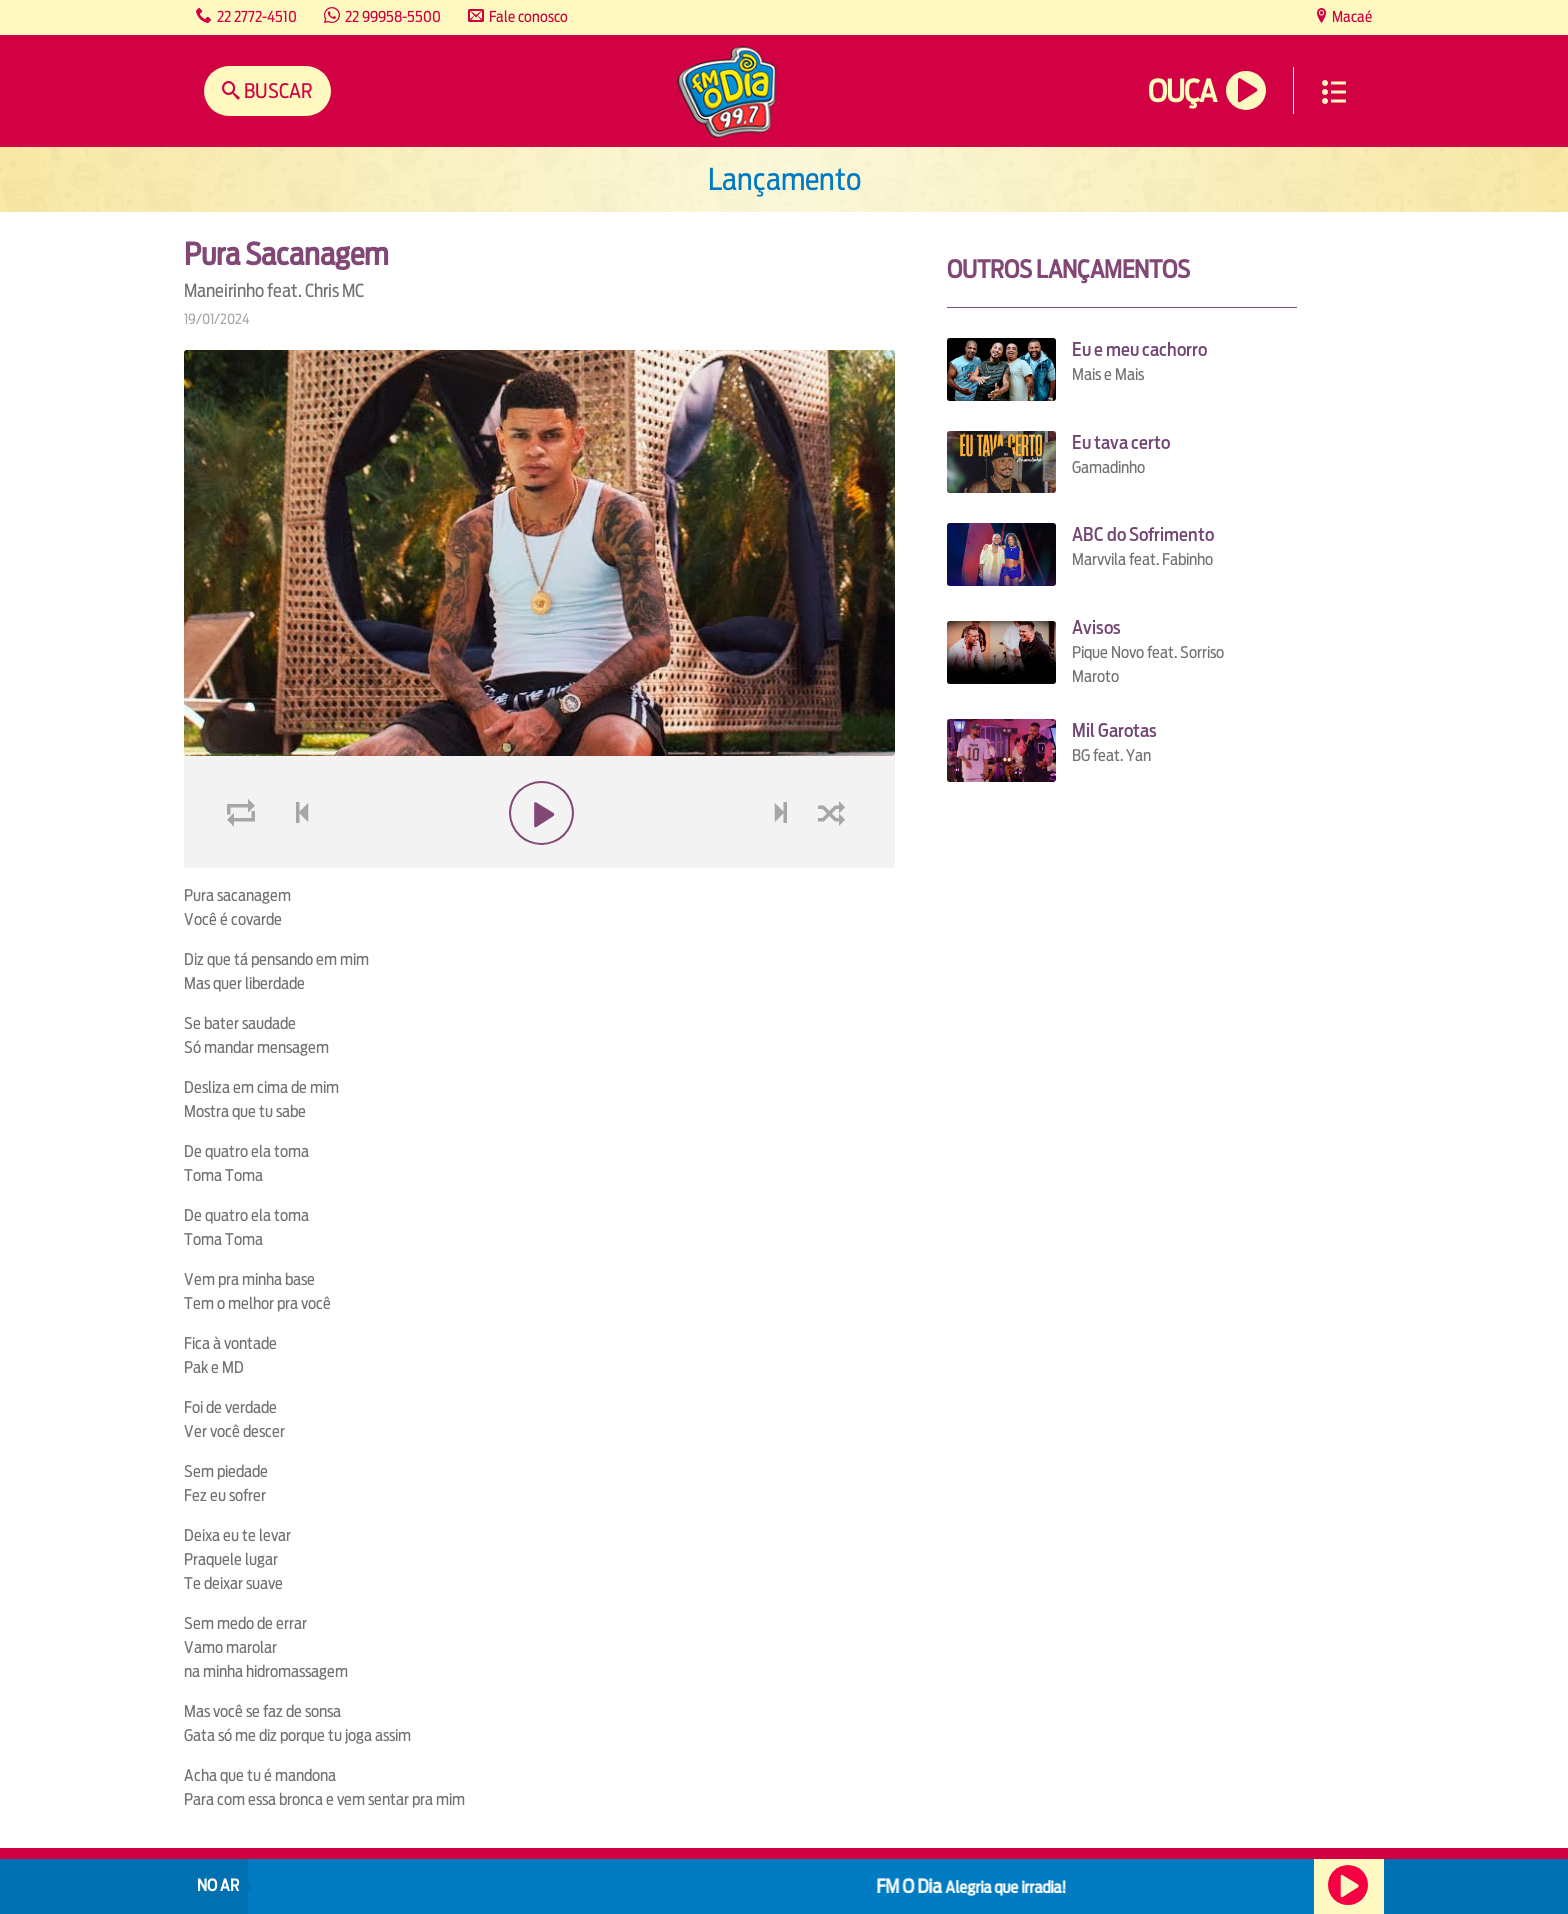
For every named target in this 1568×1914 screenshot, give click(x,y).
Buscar (276, 90)
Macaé (1350, 16)
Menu (1334, 92)
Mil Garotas (1114, 730)
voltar (296, 860)
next (782, 860)
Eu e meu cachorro (1139, 349)
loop (244, 860)
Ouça (1182, 91)
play (539, 860)
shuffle (835, 860)
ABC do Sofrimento (1143, 534)
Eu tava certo (1121, 442)
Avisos (1096, 627)
